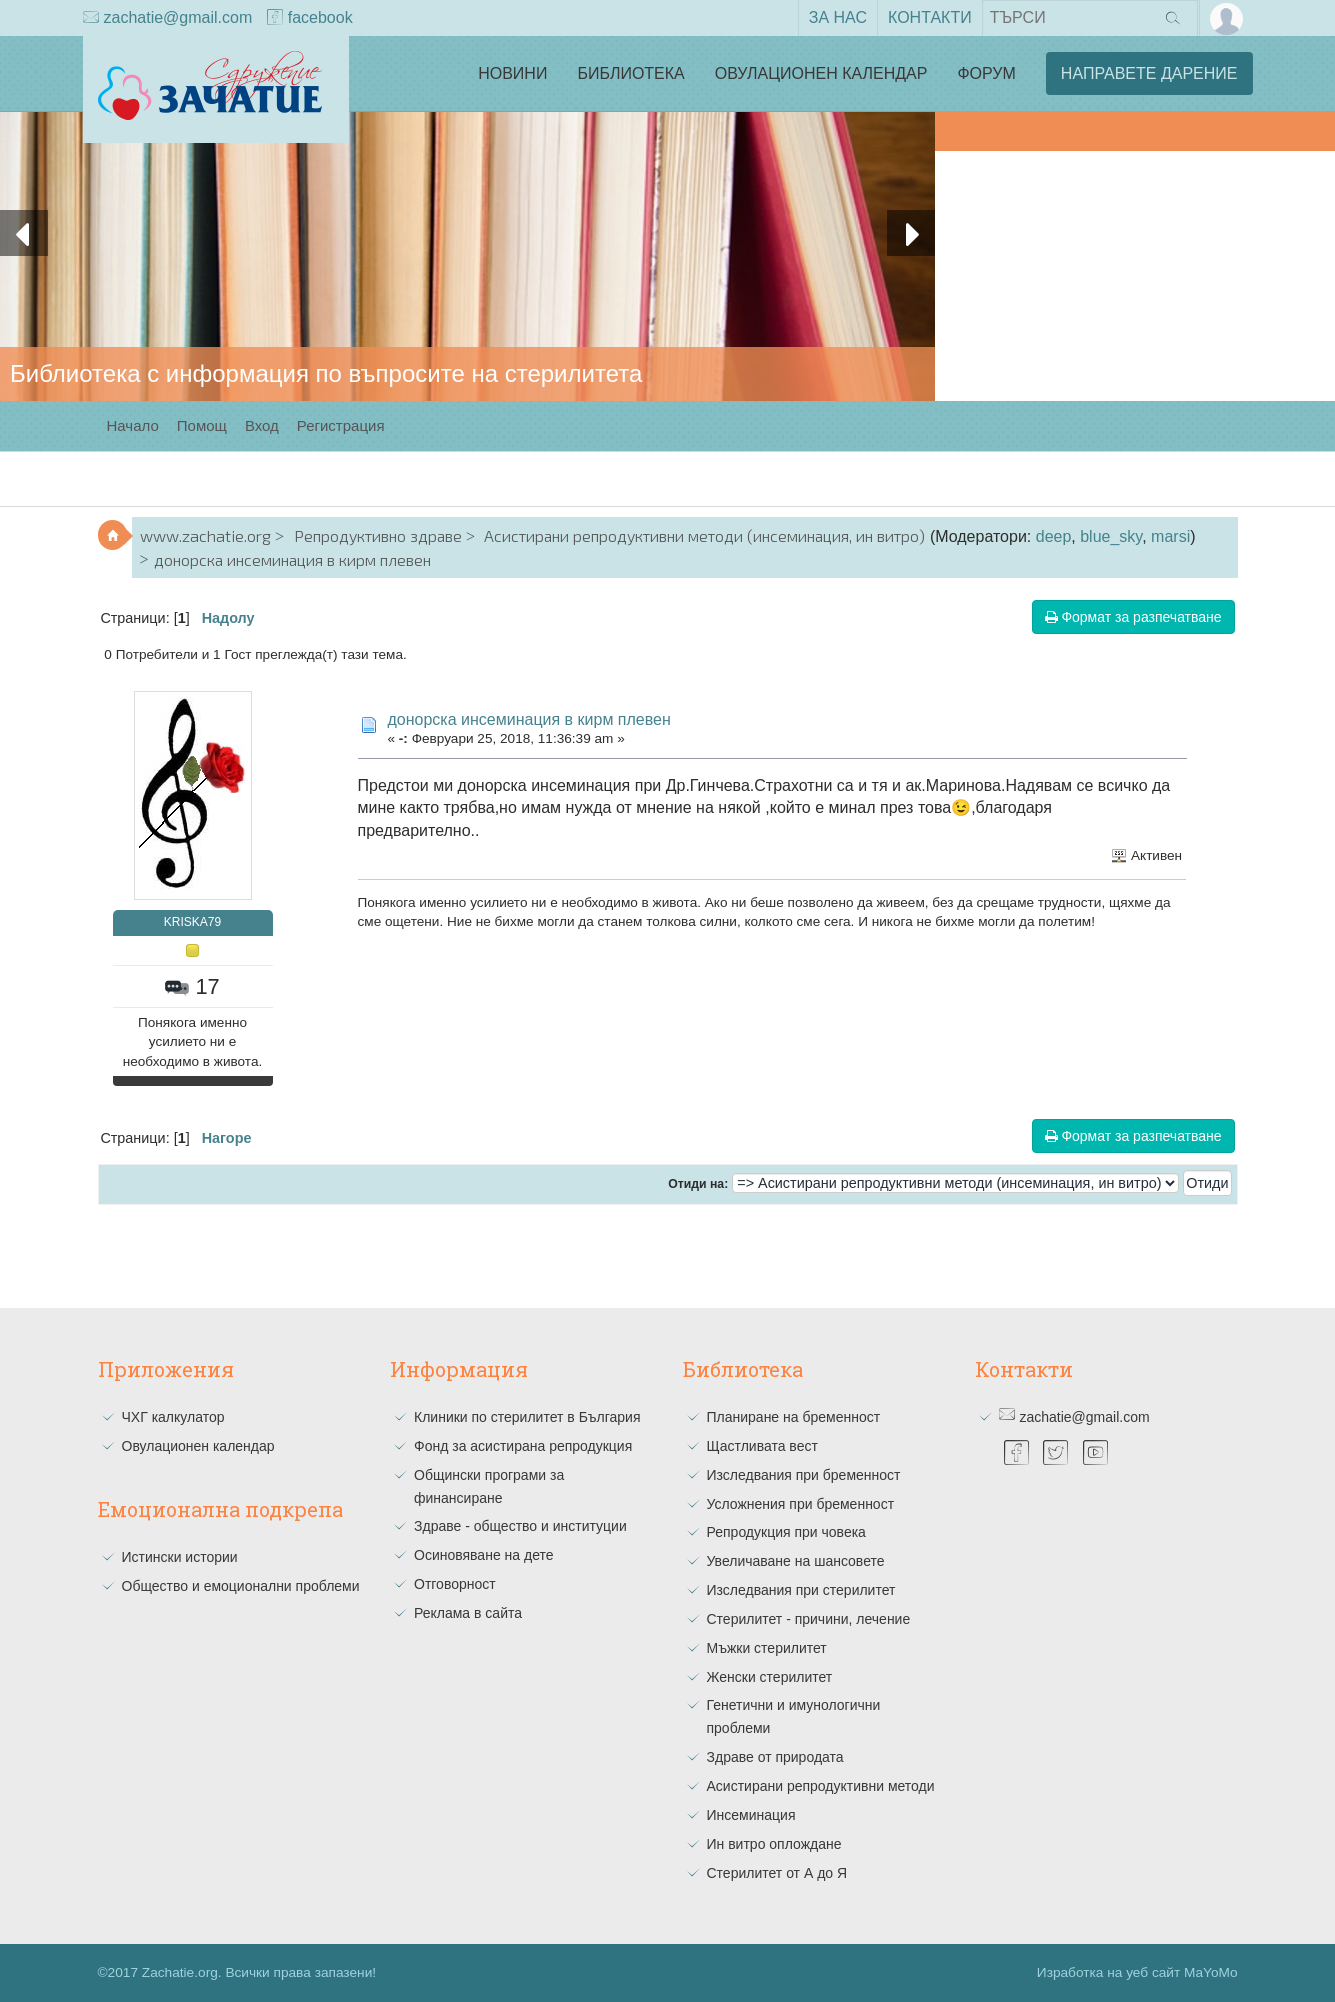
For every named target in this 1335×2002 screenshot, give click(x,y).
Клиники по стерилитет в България (527, 1417)
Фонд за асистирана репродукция (523, 1446)
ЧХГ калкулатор (173, 1417)
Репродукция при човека (786, 1532)
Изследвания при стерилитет (801, 1590)
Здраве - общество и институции (520, 1526)
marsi (1170, 536)
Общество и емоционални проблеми (241, 1586)
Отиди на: (698, 1184)
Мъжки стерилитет (767, 1648)
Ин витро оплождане (774, 1844)
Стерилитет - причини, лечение (809, 1619)
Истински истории (180, 1557)
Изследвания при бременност (804, 1475)
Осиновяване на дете (484, 1555)
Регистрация (341, 425)
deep (1054, 536)
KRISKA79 (192, 922)
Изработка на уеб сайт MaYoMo (1137, 1972)
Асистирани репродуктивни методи (821, 1786)
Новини (512, 73)
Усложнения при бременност (801, 1504)
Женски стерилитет (770, 1677)
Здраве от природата (775, 1757)
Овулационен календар (821, 73)
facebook (310, 19)
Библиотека (630, 73)
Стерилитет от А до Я (777, 1873)
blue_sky (1111, 536)
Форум (986, 73)
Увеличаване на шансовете (796, 1561)
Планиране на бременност (794, 1417)
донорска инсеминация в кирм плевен (529, 719)
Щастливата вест (762, 1446)
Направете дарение (1149, 73)
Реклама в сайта (468, 1613)
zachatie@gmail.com (168, 19)
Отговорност (455, 1584)
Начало (133, 425)
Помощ (202, 425)
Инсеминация (751, 1815)
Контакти (930, 17)
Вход (262, 425)
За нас (838, 17)
